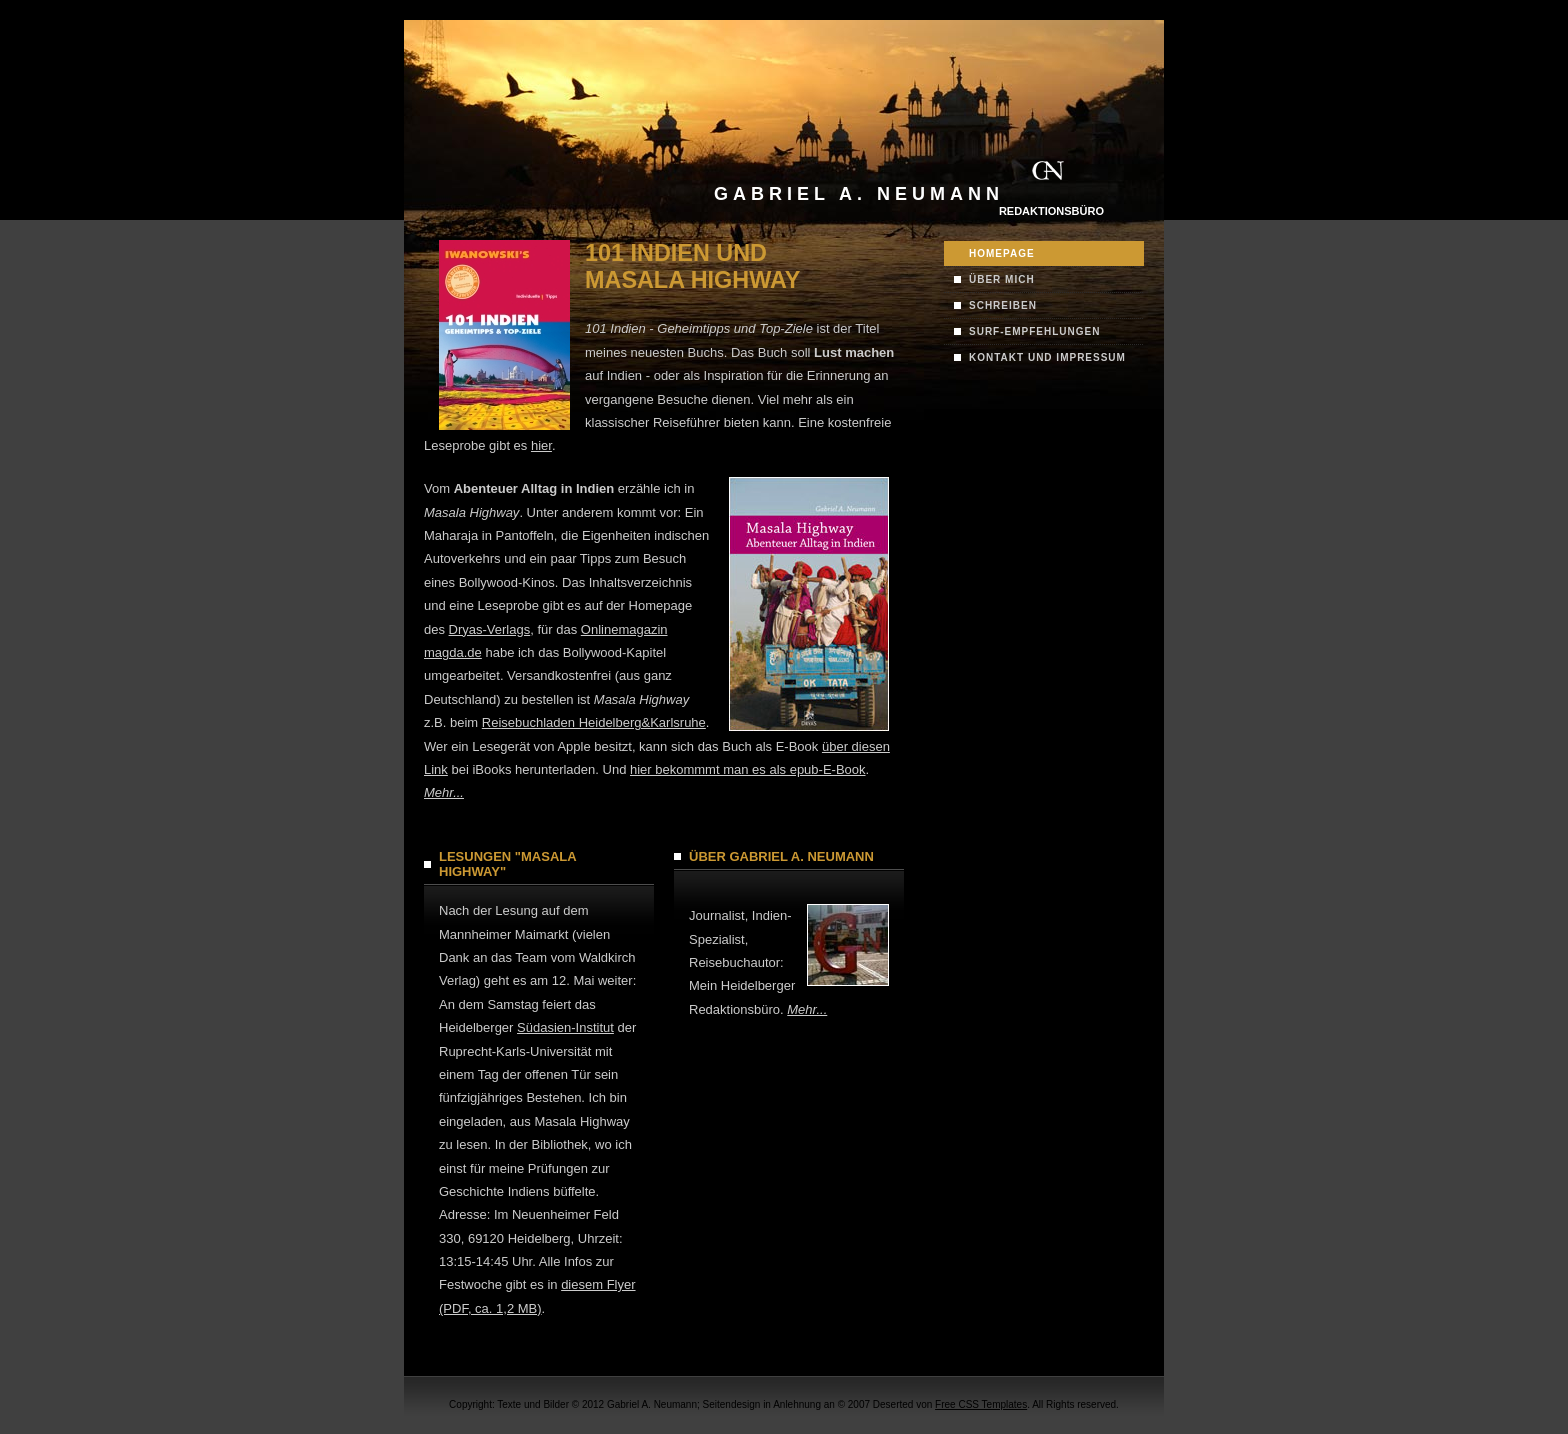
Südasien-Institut (565, 1027)
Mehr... (444, 792)
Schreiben (1003, 305)
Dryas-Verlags (490, 629)
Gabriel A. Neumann (859, 194)
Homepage (1002, 253)
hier (541, 445)
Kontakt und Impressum (1047, 357)
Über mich (1002, 279)
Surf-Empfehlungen (1034, 331)
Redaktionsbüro (1051, 211)
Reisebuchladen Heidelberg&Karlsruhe (594, 722)
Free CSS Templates (981, 1404)
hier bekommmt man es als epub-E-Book (748, 769)
